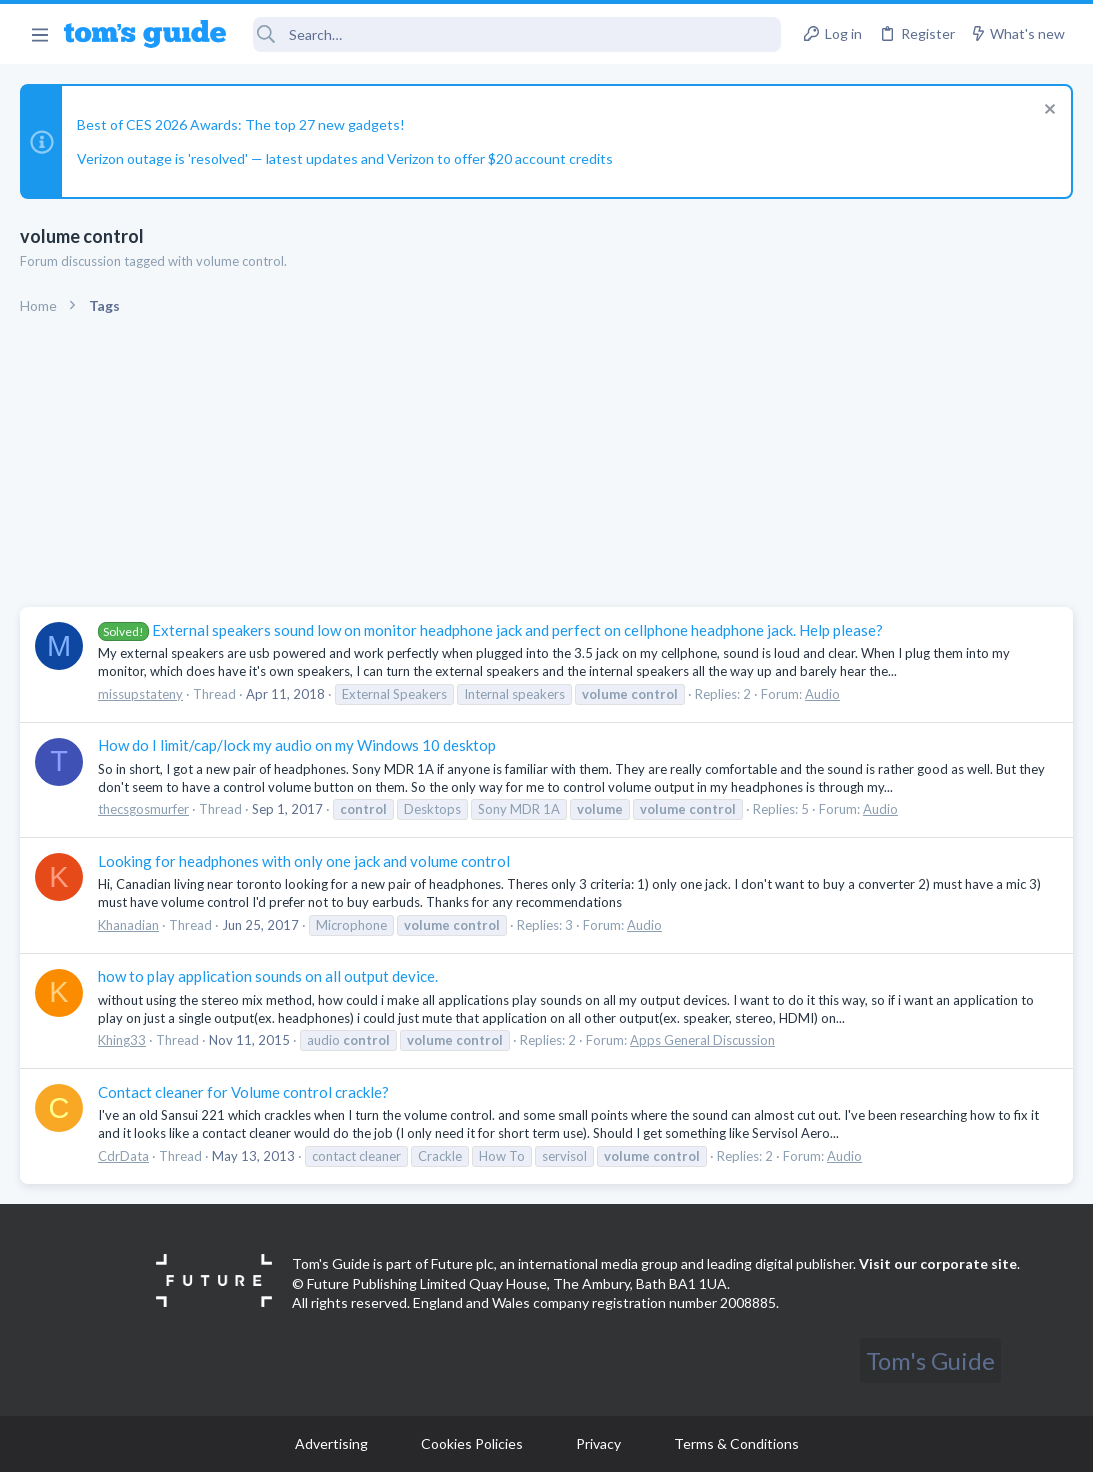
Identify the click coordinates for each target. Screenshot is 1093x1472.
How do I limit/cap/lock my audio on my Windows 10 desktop (297, 745)
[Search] (517, 34)
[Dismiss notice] (1047, 111)
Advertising (331, 1443)
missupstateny (140, 694)
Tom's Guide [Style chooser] (930, 1360)
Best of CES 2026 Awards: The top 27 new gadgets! (241, 124)
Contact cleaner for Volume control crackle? (243, 1092)
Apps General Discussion (702, 1040)
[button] (39, 34)
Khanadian (128, 925)
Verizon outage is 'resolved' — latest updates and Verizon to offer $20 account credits (345, 158)
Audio (822, 694)
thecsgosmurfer (143, 809)
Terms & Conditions (736, 1443)
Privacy (598, 1443)
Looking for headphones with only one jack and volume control (304, 861)
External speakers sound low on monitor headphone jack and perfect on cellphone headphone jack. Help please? (490, 630)
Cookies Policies (472, 1443)
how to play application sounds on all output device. (268, 976)
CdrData (123, 1156)
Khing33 (122, 1040)
